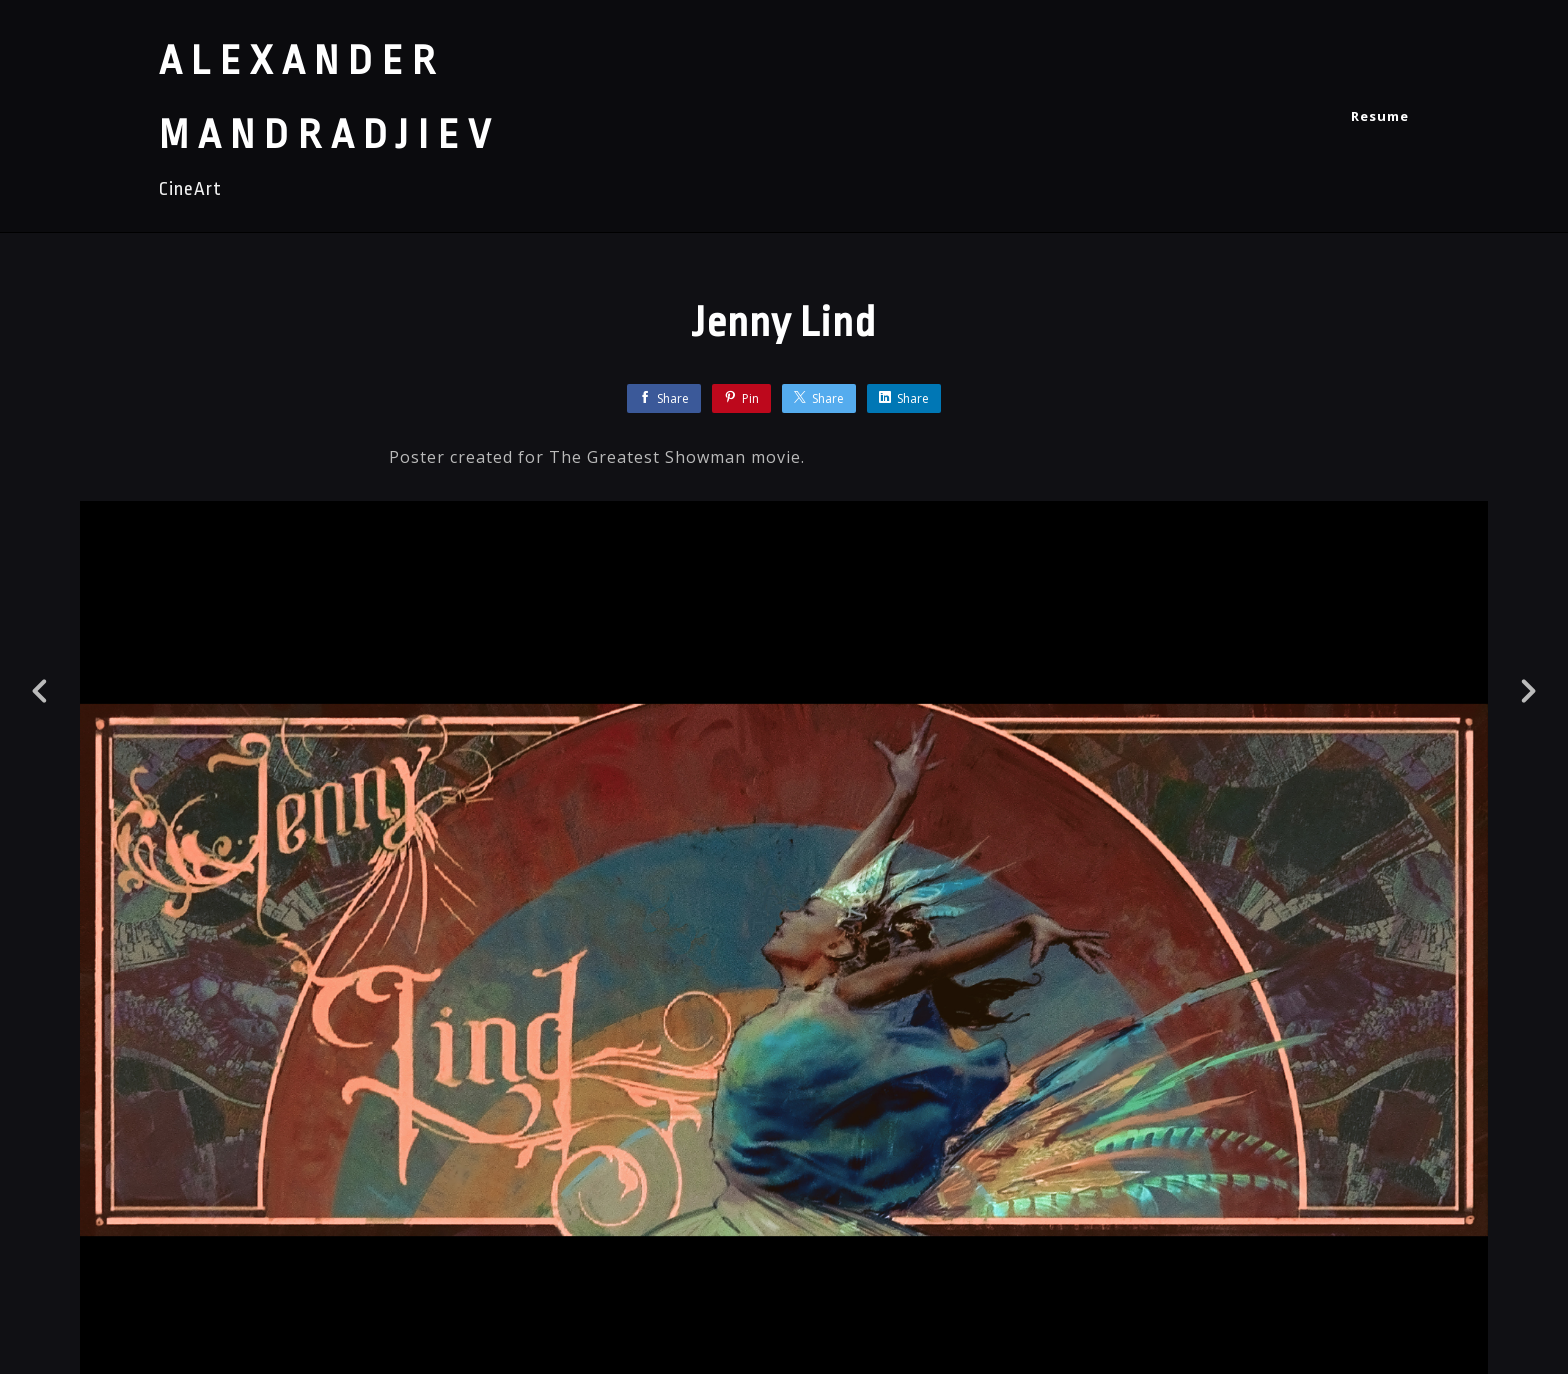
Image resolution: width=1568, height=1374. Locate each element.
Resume (1380, 116)
